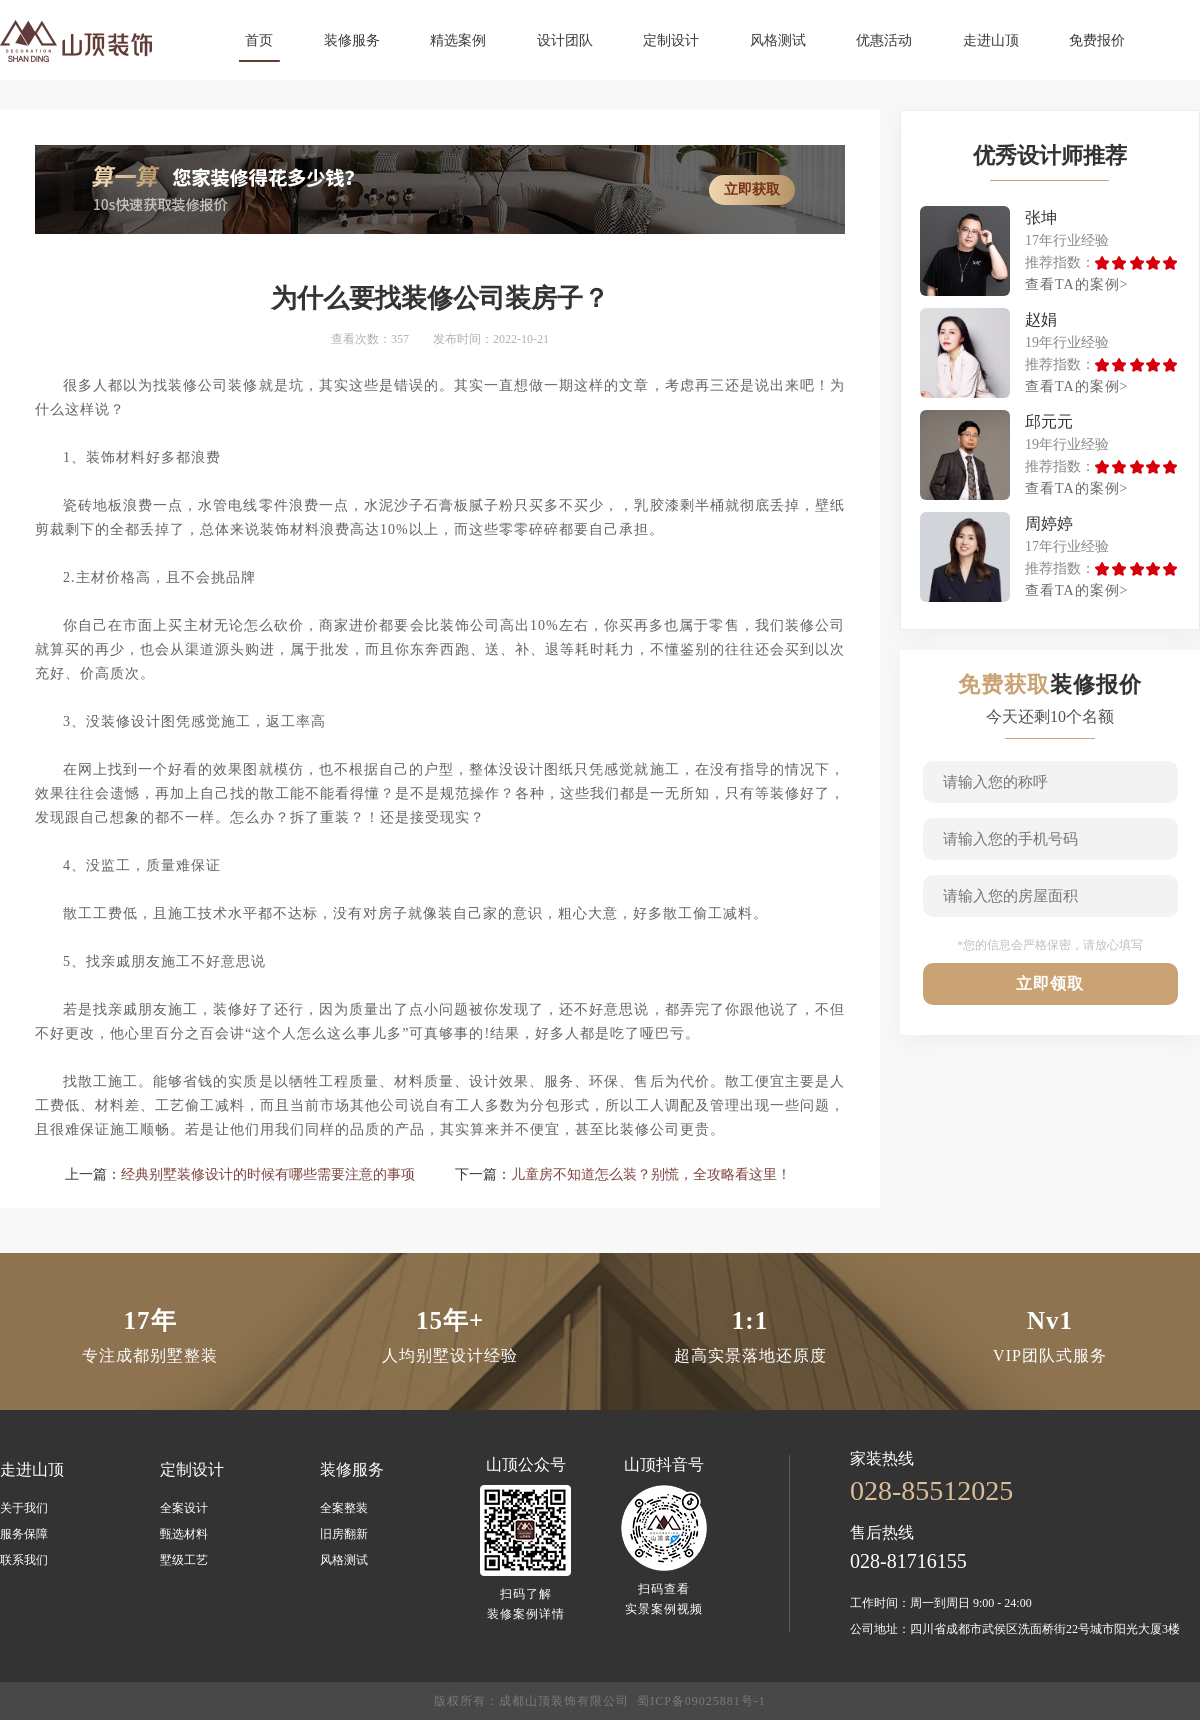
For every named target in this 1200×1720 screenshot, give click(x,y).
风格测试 (778, 40)
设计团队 (565, 40)
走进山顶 (991, 40)
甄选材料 (184, 1534)
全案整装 (344, 1508)
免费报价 (1097, 40)
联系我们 (24, 1560)
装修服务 (352, 40)
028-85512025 (931, 1490)
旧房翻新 (344, 1534)
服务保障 (24, 1534)
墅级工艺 (184, 1560)
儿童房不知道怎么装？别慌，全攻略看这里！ (651, 1174)
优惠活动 (884, 40)
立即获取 (752, 189)
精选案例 (458, 40)
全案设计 (184, 1508)
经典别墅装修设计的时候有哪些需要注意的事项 (268, 1174)
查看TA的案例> (1076, 284)
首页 (259, 40)
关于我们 (24, 1508)
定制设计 (671, 40)
